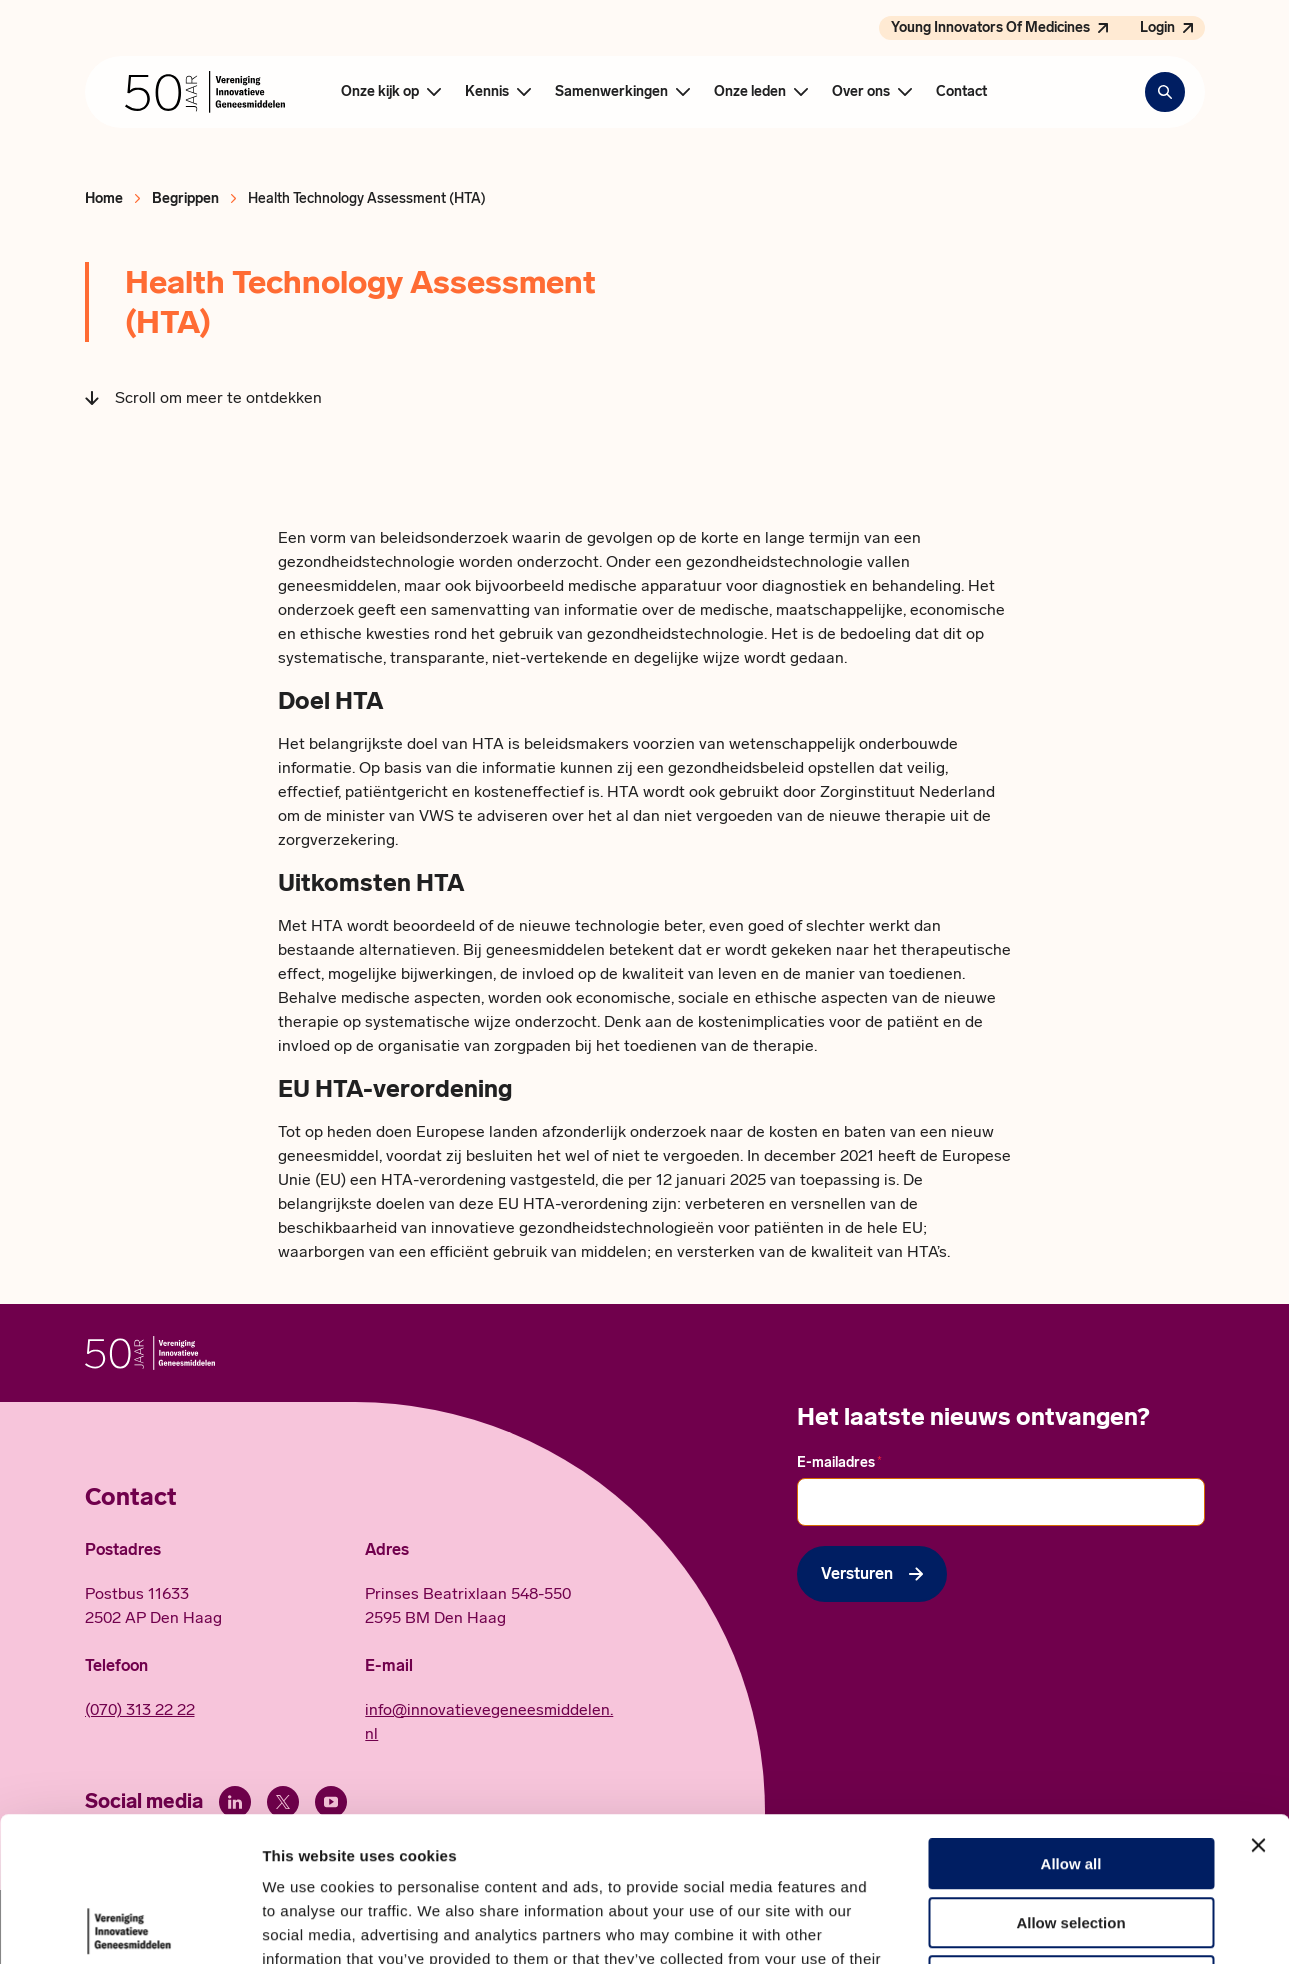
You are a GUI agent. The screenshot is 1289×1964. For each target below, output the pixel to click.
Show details (1049, 1924)
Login (1157, 27)
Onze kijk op (380, 91)
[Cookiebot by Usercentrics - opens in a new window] (129, 1925)
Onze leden (750, 91)
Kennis (487, 91)
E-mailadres (839, 1462)
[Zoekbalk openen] (1165, 92)
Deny (1071, 1836)
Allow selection (1070, 1778)
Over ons (861, 91)
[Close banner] (1258, 1701)
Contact (961, 91)
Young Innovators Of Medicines (990, 27)
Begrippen (185, 198)
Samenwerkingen (611, 91)
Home (104, 198)
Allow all (1071, 1719)
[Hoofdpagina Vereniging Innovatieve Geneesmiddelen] (205, 92)
